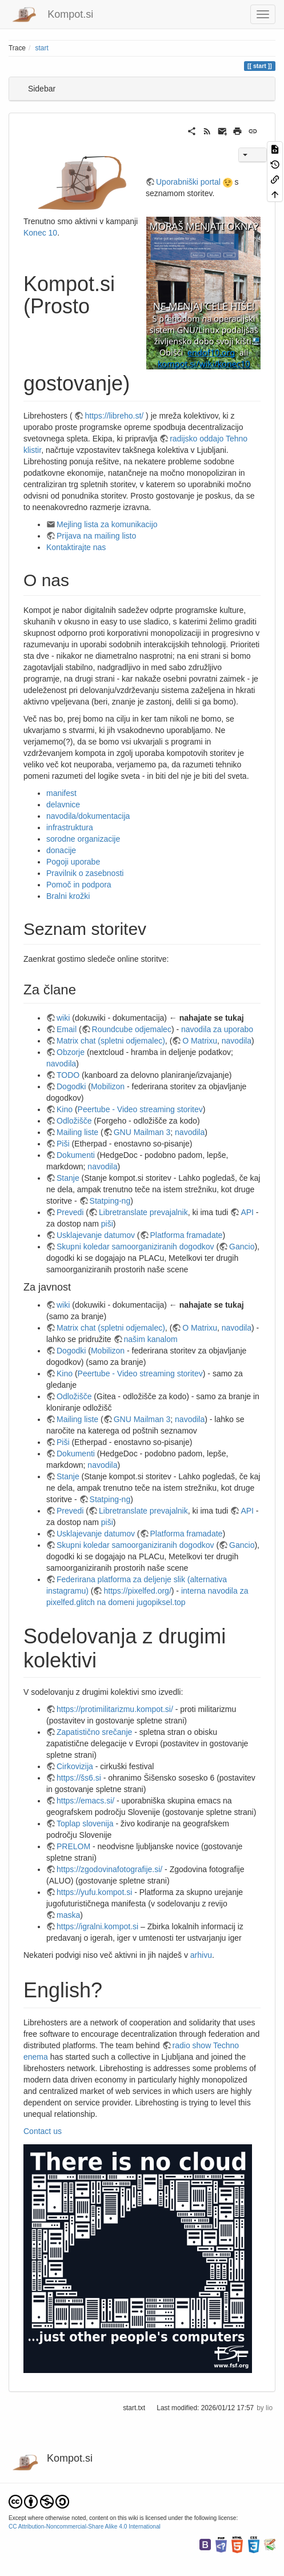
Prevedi (70, 1212)
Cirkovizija (75, 1766)
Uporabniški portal (188, 181)
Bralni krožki (68, 896)
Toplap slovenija (85, 1823)
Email (67, 1029)
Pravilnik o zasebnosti (84, 873)
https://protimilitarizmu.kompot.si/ (115, 1709)
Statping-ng (110, 1200)
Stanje (68, 1178)
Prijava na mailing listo (96, 535)
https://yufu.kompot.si (94, 1892)
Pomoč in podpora (78, 884)
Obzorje (71, 1052)
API (247, 1212)
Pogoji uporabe (73, 861)
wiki (63, 1017)
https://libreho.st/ (114, 415)
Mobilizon (108, 1086)
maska (68, 1915)
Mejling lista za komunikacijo (107, 524)
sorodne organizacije (83, 838)
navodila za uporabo (217, 1029)
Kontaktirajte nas (76, 547)
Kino (65, 1109)
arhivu (201, 1955)
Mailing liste (77, 1132)
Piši (63, 1143)
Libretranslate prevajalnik (143, 1212)
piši (107, 1223)
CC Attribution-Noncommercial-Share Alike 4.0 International (85, 2526)
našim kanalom (151, 1339)
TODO (68, 1075)
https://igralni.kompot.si (97, 1926)
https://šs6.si (79, 1777)
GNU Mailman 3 (142, 1132)
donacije (61, 850)
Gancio (241, 1246)
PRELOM (73, 1846)
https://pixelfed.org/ (137, 1590)
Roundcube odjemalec (131, 1029)
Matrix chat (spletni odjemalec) (111, 1040)
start (42, 48)
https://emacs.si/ (85, 1800)
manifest (61, 793)
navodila (236, 1040)
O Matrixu (199, 1040)
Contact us (42, 2131)
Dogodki (71, 1086)
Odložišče (74, 1120)
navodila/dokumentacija (88, 816)
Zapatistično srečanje (94, 1732)
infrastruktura (69, 827)
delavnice (63, 804)
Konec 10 (40, 232)
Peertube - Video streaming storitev (140, 1109)
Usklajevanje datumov (96, 1235)
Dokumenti (76, 1155)
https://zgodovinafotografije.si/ (109, 1869)
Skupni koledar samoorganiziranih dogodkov (135, 1246)
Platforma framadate (186, 1235)
